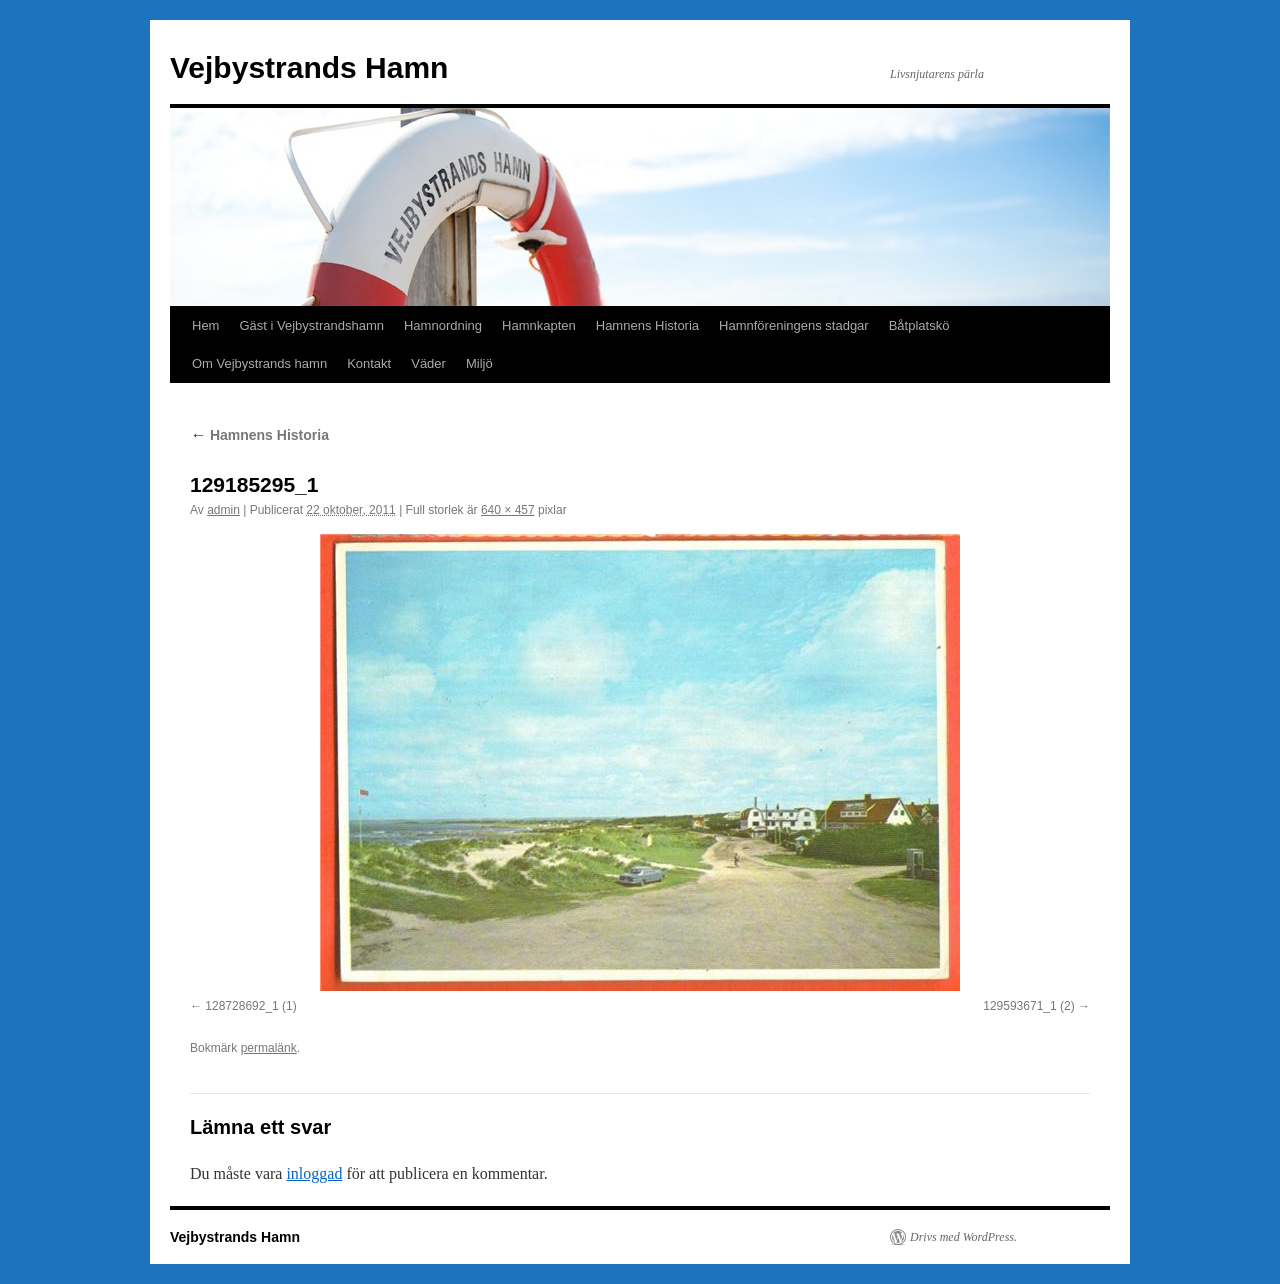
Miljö (479, 363)
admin (223, 510)
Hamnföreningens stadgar (794, 325)
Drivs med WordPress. (963, 1237)
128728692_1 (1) (250, 1006)
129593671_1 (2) (1028, 1006)
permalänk (269, 1048)
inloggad (314, 1173)
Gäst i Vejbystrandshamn (311, 325)
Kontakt (369, 363)
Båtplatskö (919, 325)
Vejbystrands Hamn (309, 67)
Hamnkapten (539, 325)
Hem (205, 325)
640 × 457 (508, 510)
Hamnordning (443, 325)
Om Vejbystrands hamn (259, 363)
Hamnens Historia (647, 325)
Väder (428, 363)
